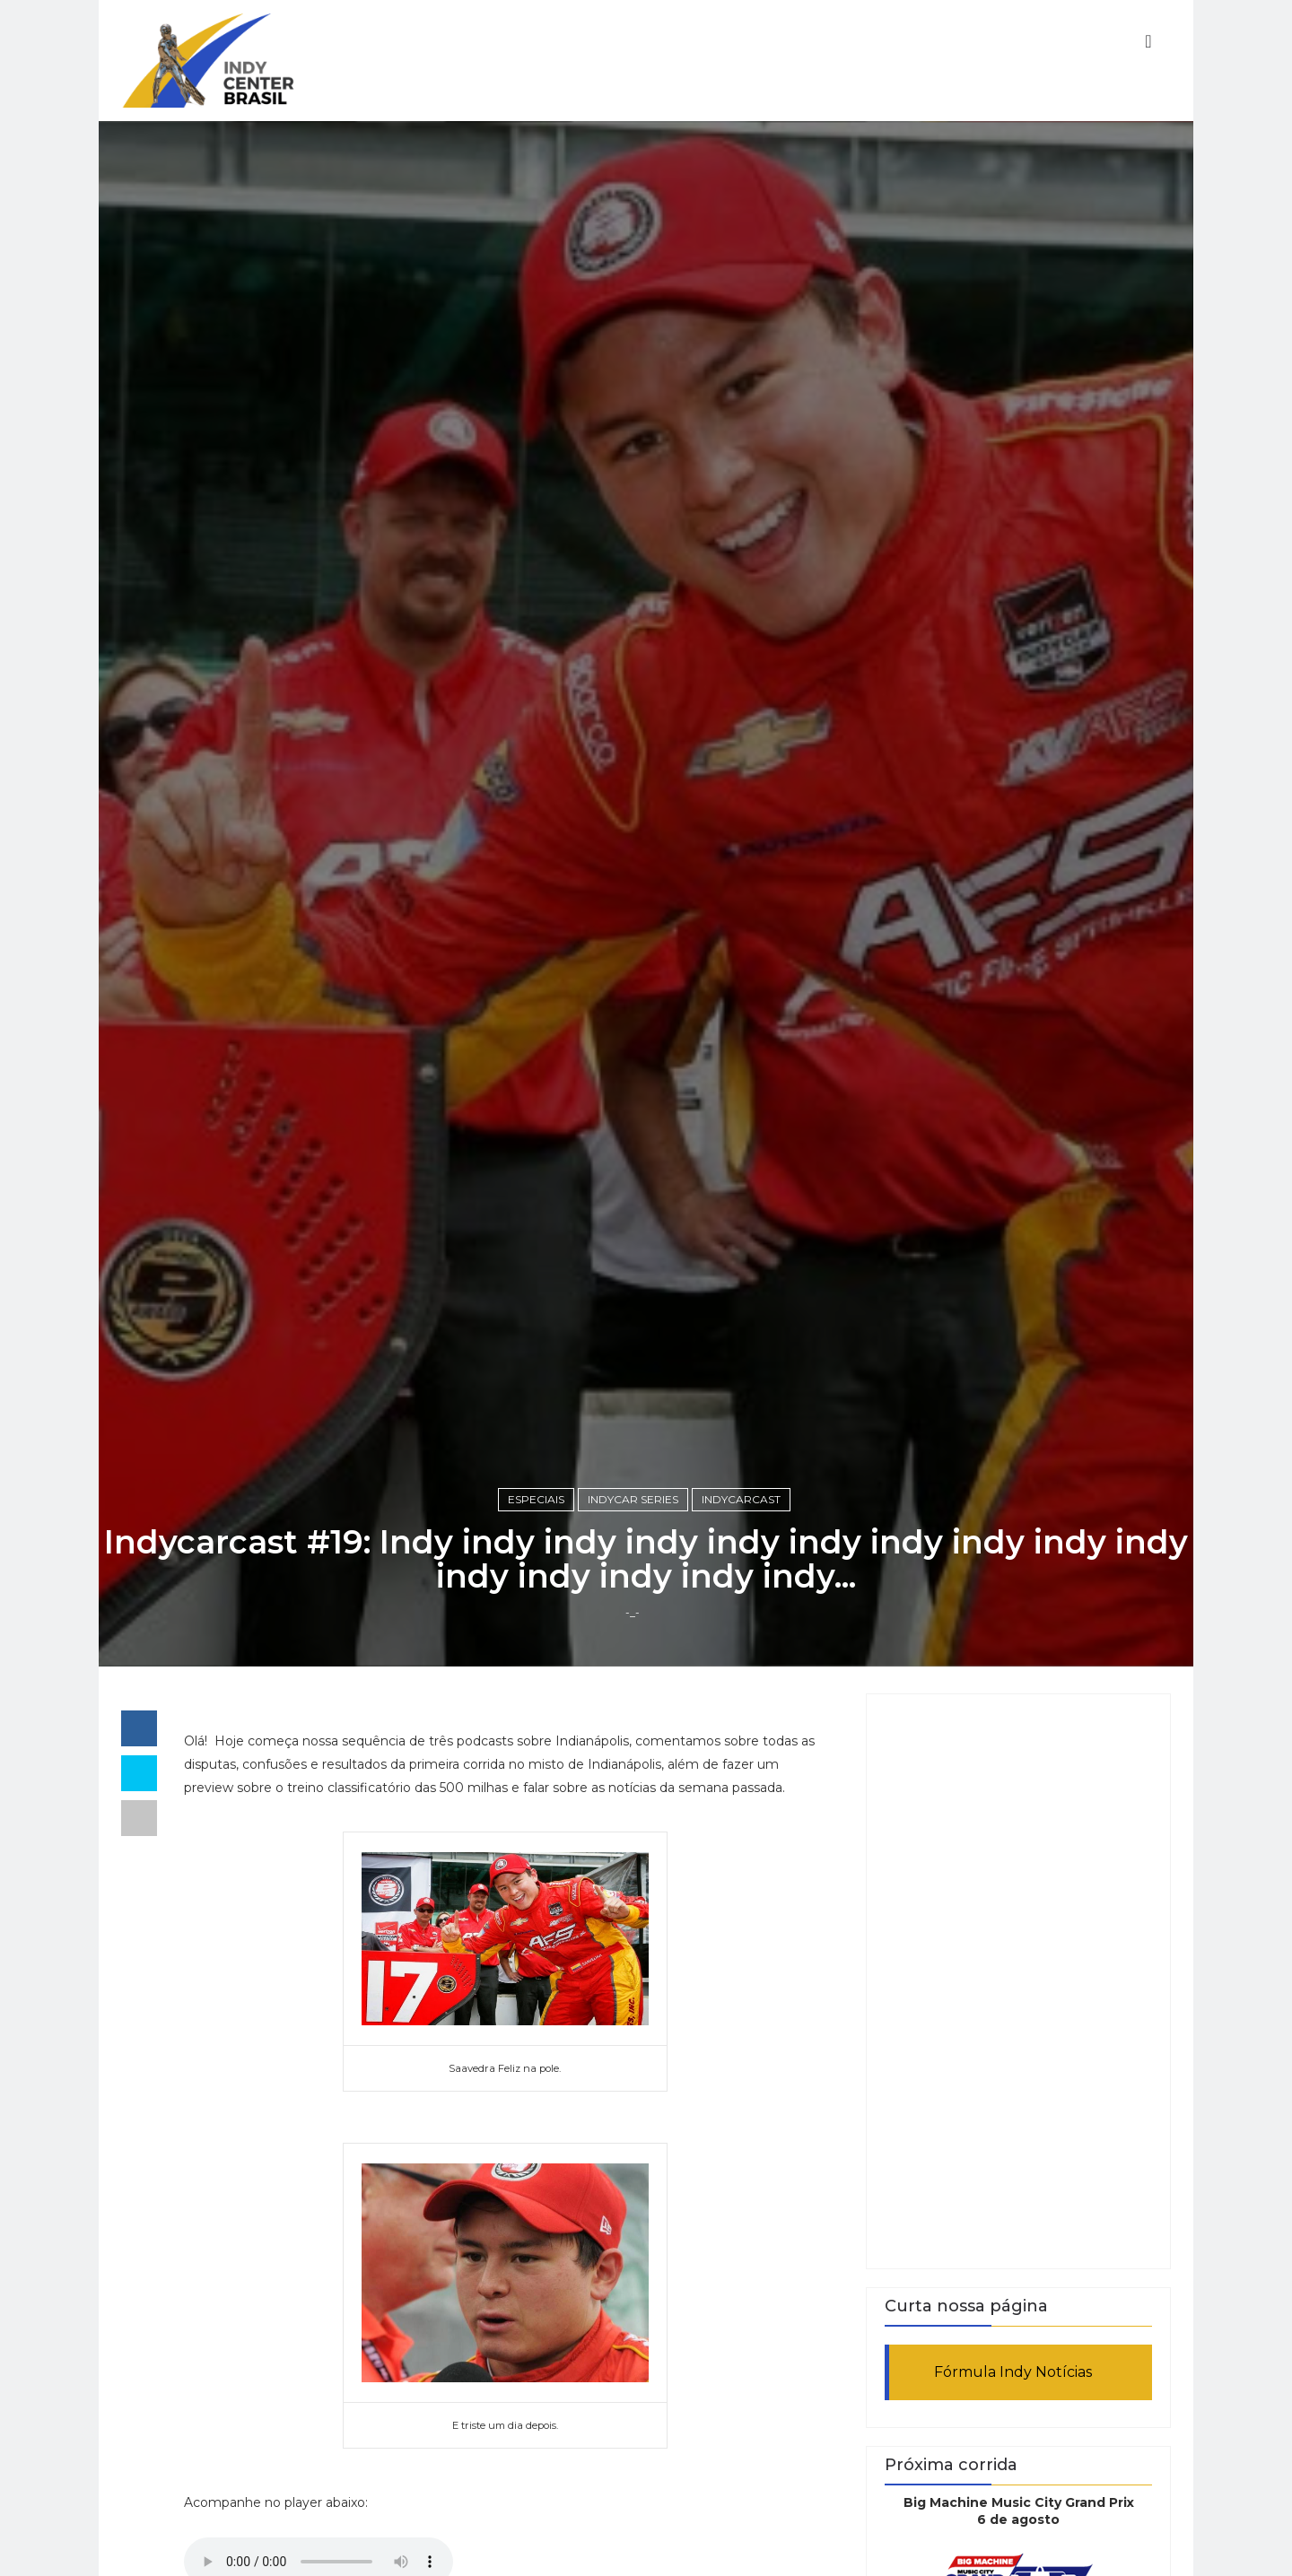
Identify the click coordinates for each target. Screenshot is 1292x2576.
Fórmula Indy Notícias (1013, 2371)
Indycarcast (741, 1499)
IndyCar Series (633, 1499)
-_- (632, 1612)
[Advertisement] (1018, 1981)
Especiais (536, 1499)
